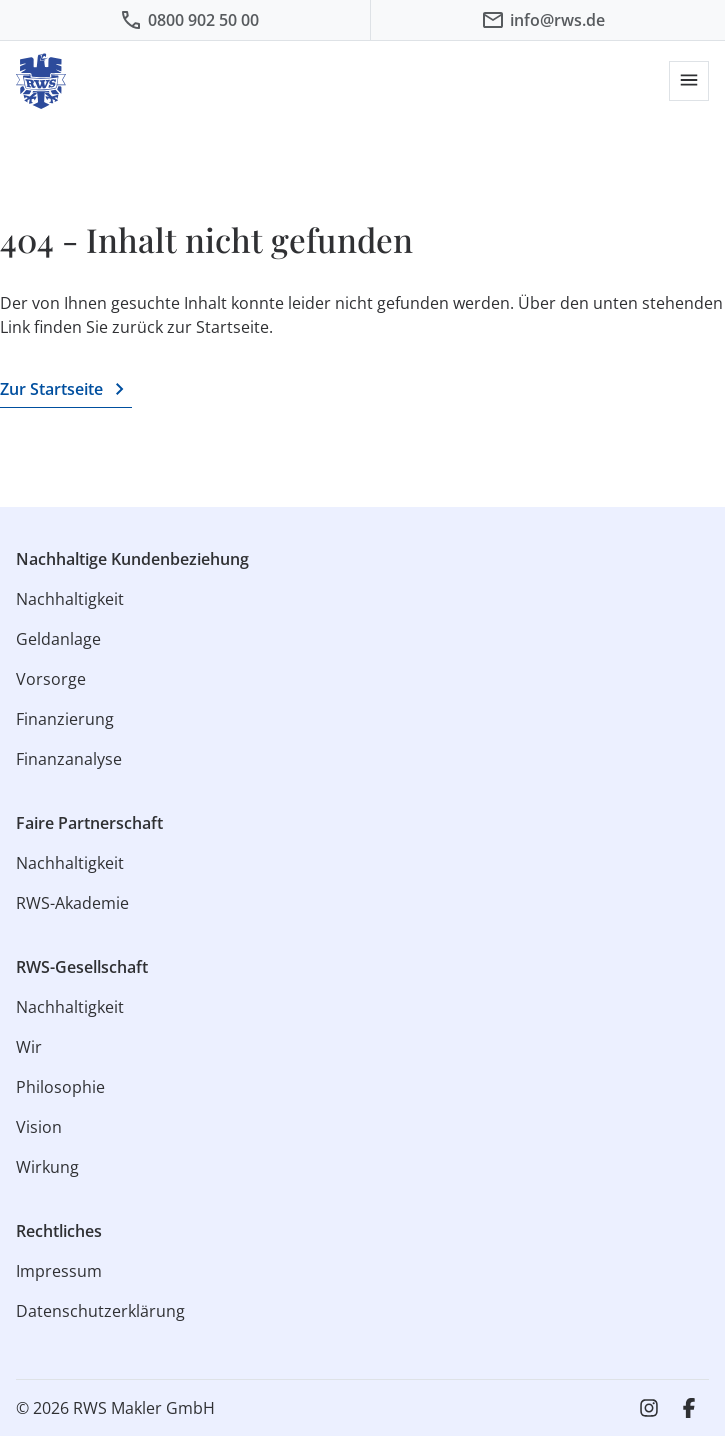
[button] (689, 81)
